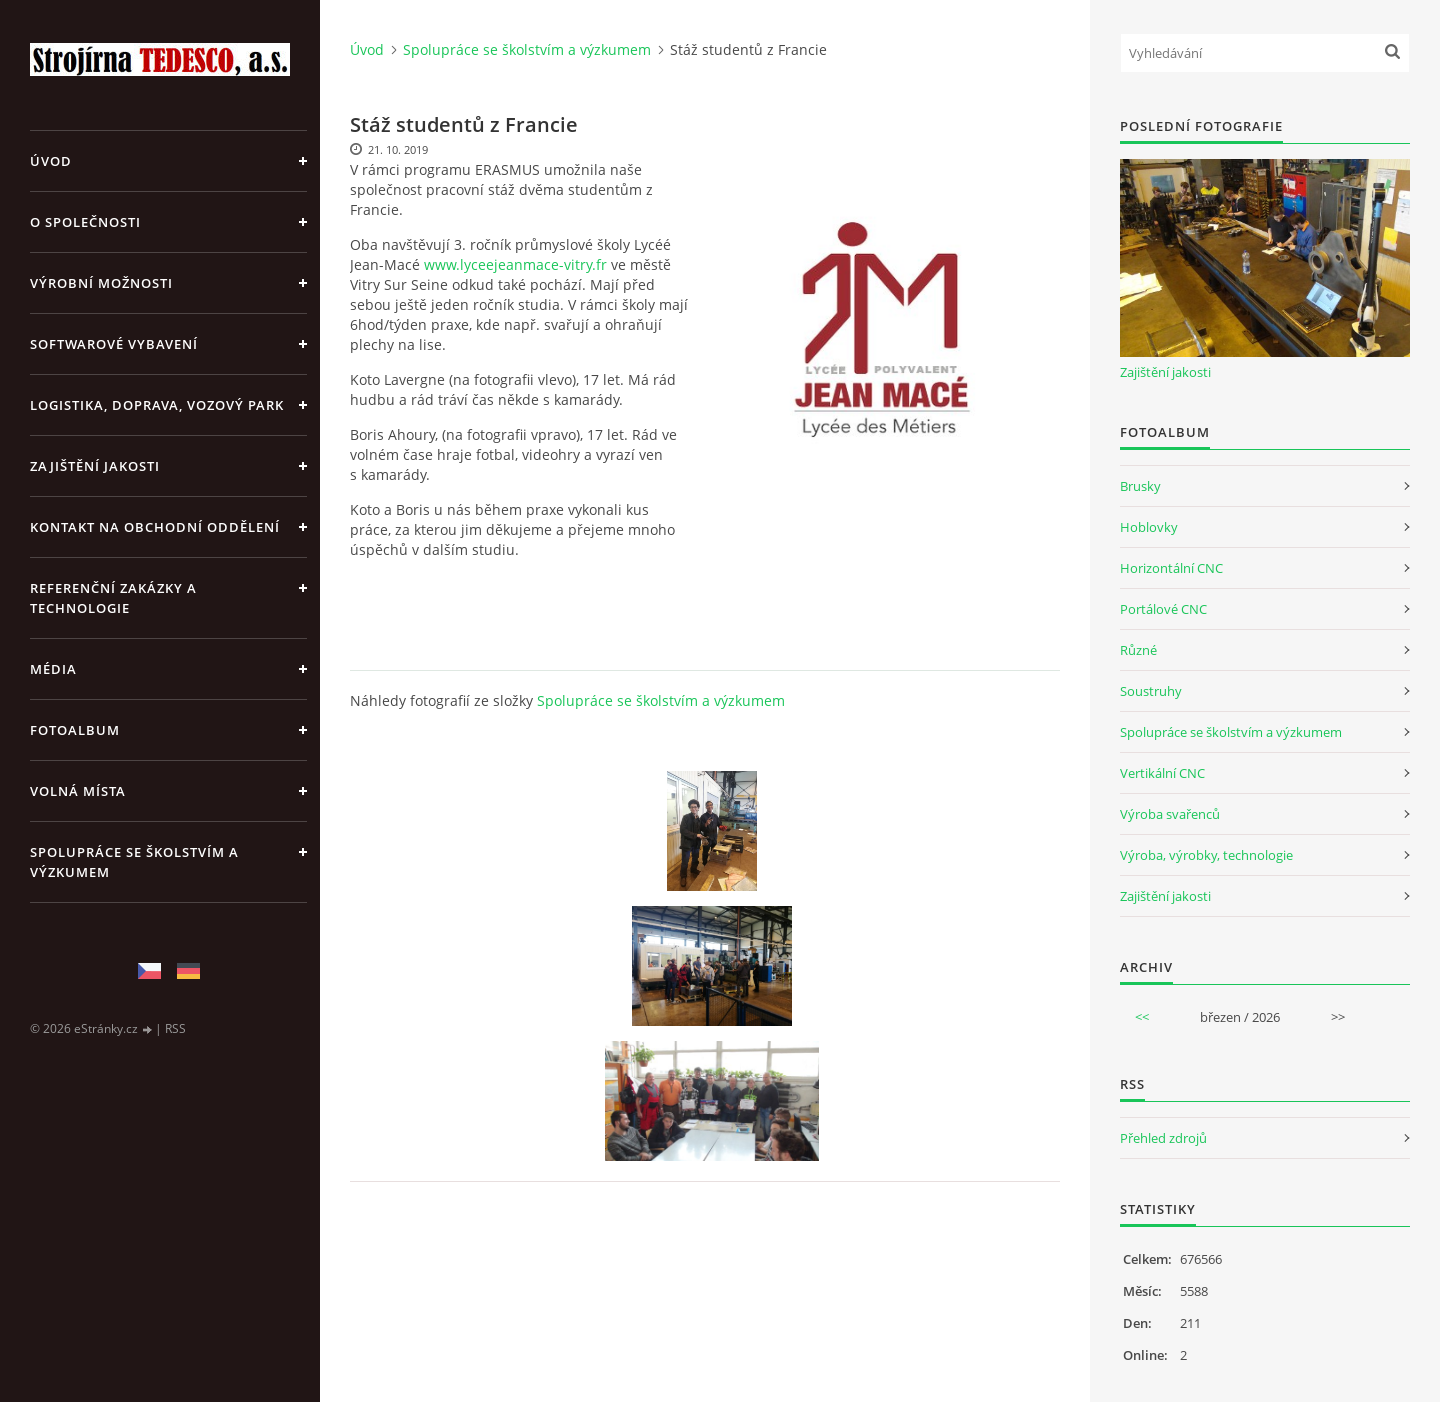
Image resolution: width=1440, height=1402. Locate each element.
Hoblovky (1149, 527)
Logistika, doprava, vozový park (157, 405)
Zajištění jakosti (95, 466)
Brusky (1140, 486)
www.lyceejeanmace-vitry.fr (515, 264)
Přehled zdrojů (1163, 1138)
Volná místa (78, 791)
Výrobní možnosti (101, 283)
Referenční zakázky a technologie (113, 598)
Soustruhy (1151, 691)
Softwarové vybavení (114, 344)
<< (1142, 1017)
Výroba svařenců (1170, 814)
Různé (1138, 650)
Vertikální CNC (1162, 773)
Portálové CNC (1163, 609)
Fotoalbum (75, 730)
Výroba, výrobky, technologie (1206, 855)
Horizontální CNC (1171, 568)
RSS (175, 1028)
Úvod (51, 161)
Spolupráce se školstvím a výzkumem (134, 862)
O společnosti (85, 222)
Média (53, 669)
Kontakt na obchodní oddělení (155, 527)
